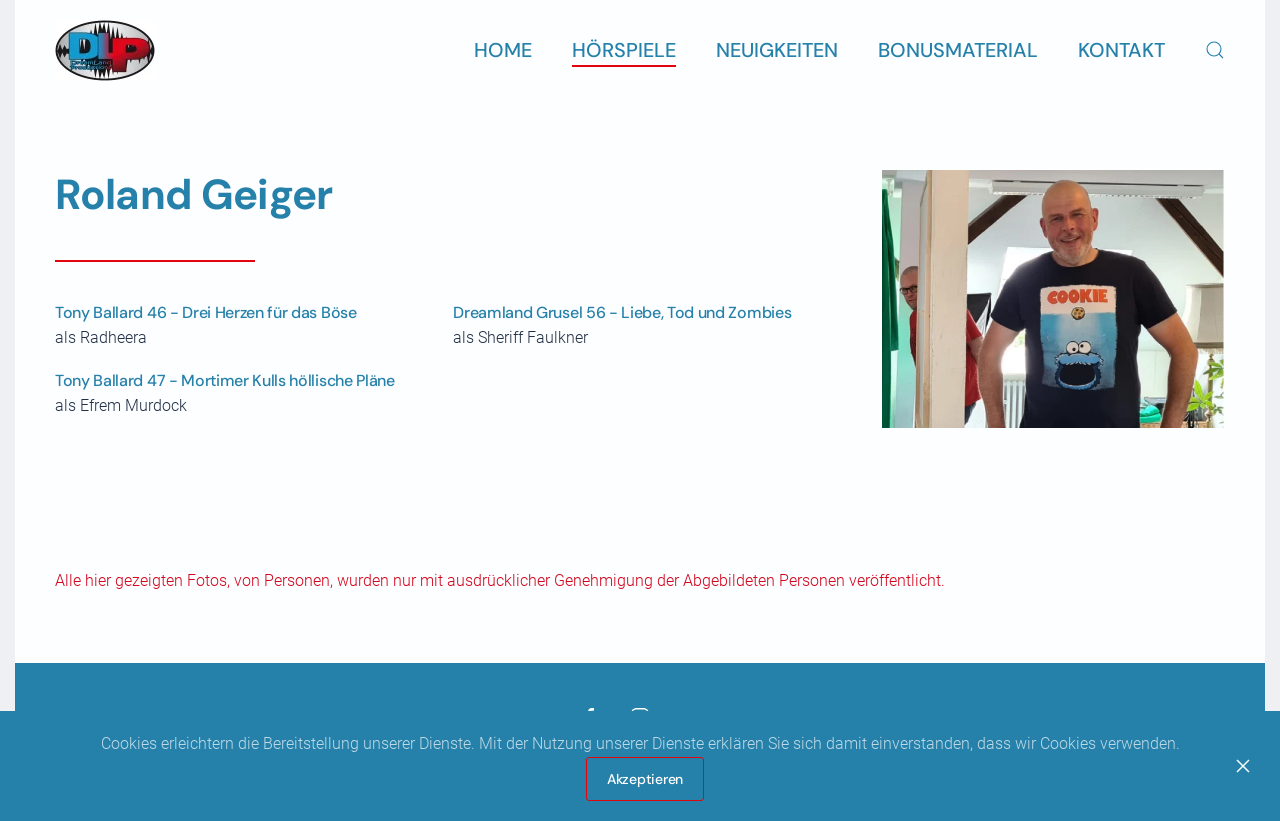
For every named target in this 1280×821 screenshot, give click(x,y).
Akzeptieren (645, 779)
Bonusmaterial (958, 50)
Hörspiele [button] (624, 50)
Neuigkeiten (777, 50)
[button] (1215, 50)
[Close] (1243, 766)
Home (503, 50)
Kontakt (1121, 50)
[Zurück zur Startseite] (105, 50)
